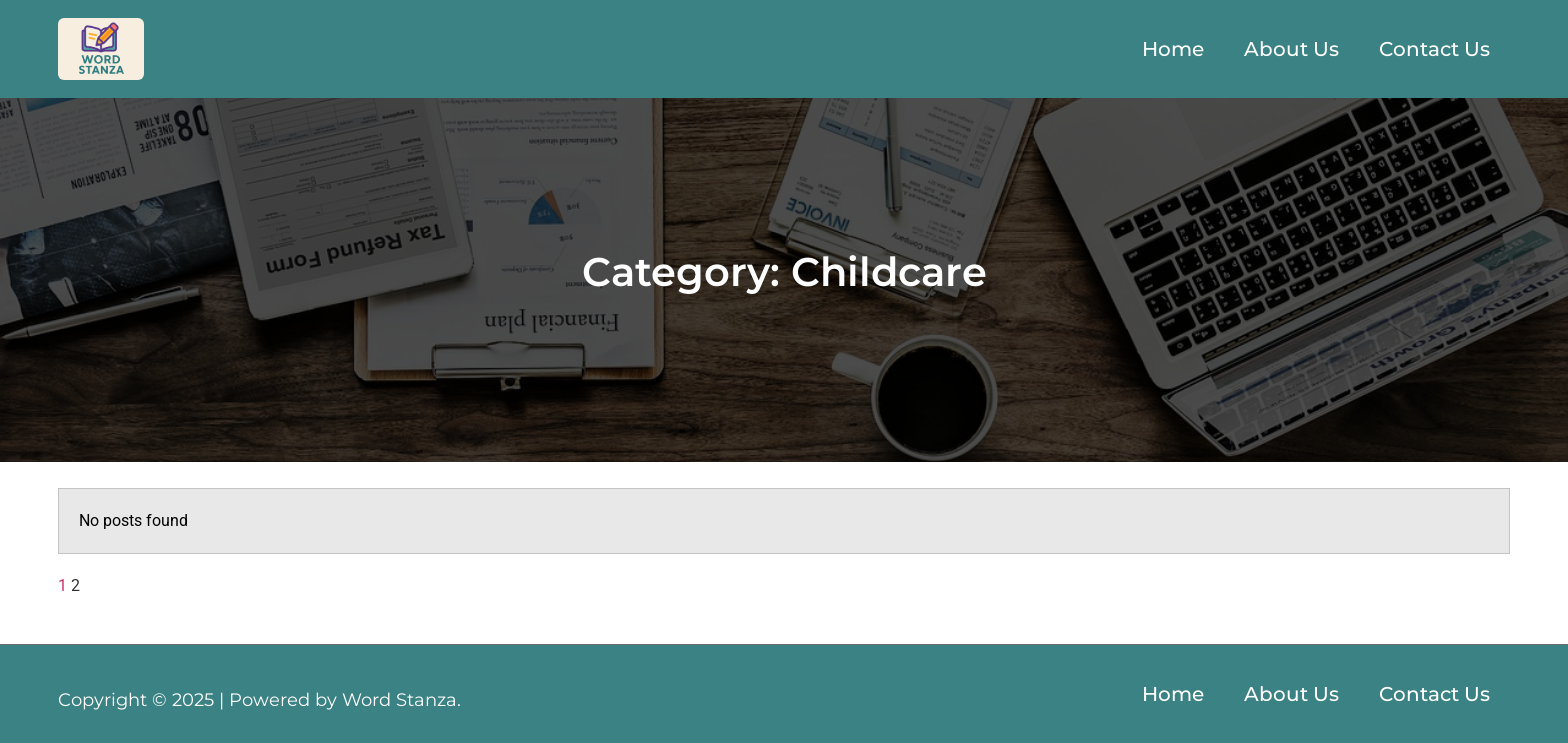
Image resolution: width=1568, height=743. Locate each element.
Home (1173, 49)
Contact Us (1434, 49)
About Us (1291, 49)
